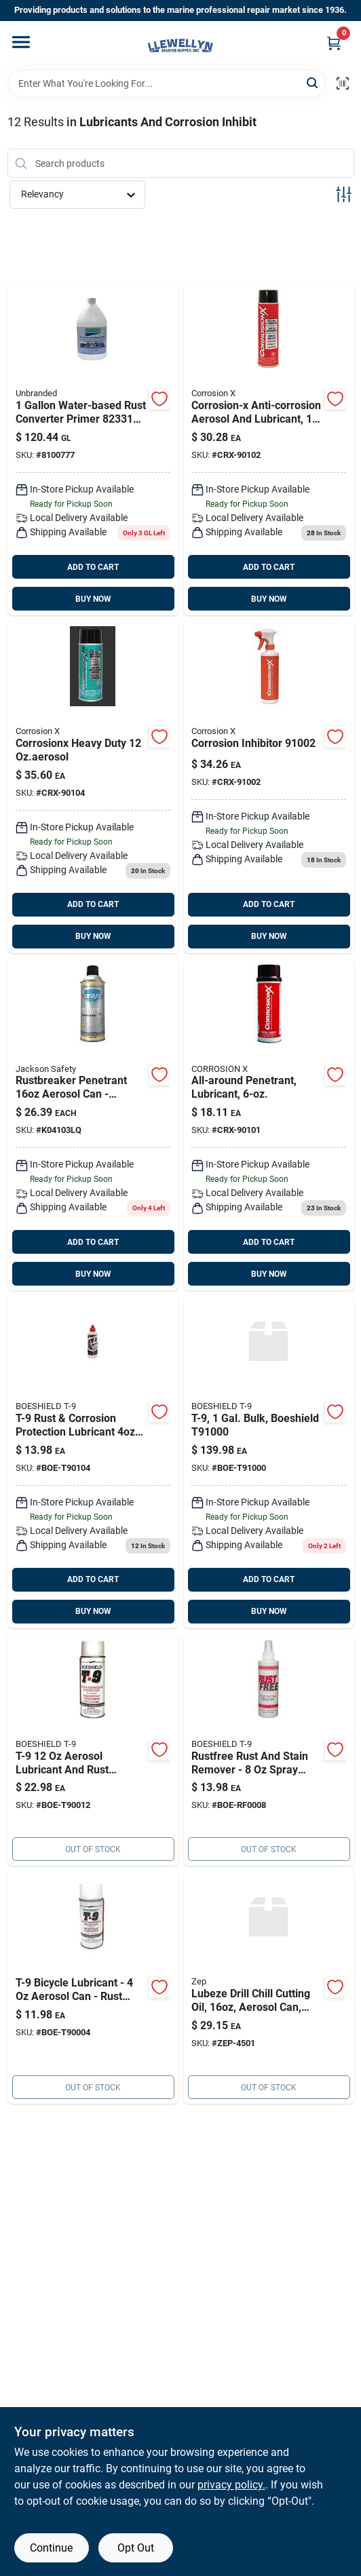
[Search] (313, 82)
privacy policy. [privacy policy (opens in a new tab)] (231, 2484)
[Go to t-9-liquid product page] (92, 1461)
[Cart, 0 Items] (334, 43)
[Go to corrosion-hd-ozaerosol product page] (92, 786)
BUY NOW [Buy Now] (93, 599)
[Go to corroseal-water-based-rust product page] (92, 448)
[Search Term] (166, 83)
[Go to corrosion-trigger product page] (268, 786)
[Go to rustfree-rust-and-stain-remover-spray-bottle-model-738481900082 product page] (268, 1749)
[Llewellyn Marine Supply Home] (180, 45)
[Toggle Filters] (344, 194)
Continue (51, 2547)
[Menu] (21, 42)
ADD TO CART (93, 567)
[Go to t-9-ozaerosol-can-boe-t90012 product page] (92, 1749)
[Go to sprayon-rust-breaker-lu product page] (92, 1124)
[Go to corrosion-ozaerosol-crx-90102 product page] (268, 448)
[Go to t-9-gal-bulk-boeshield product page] (268, 1461)
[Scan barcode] (342, 83)
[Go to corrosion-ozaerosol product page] (268, 1124)
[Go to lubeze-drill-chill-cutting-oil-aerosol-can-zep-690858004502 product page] (268, 1987)
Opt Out (135, 2547)
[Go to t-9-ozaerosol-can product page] (92, 1987)
